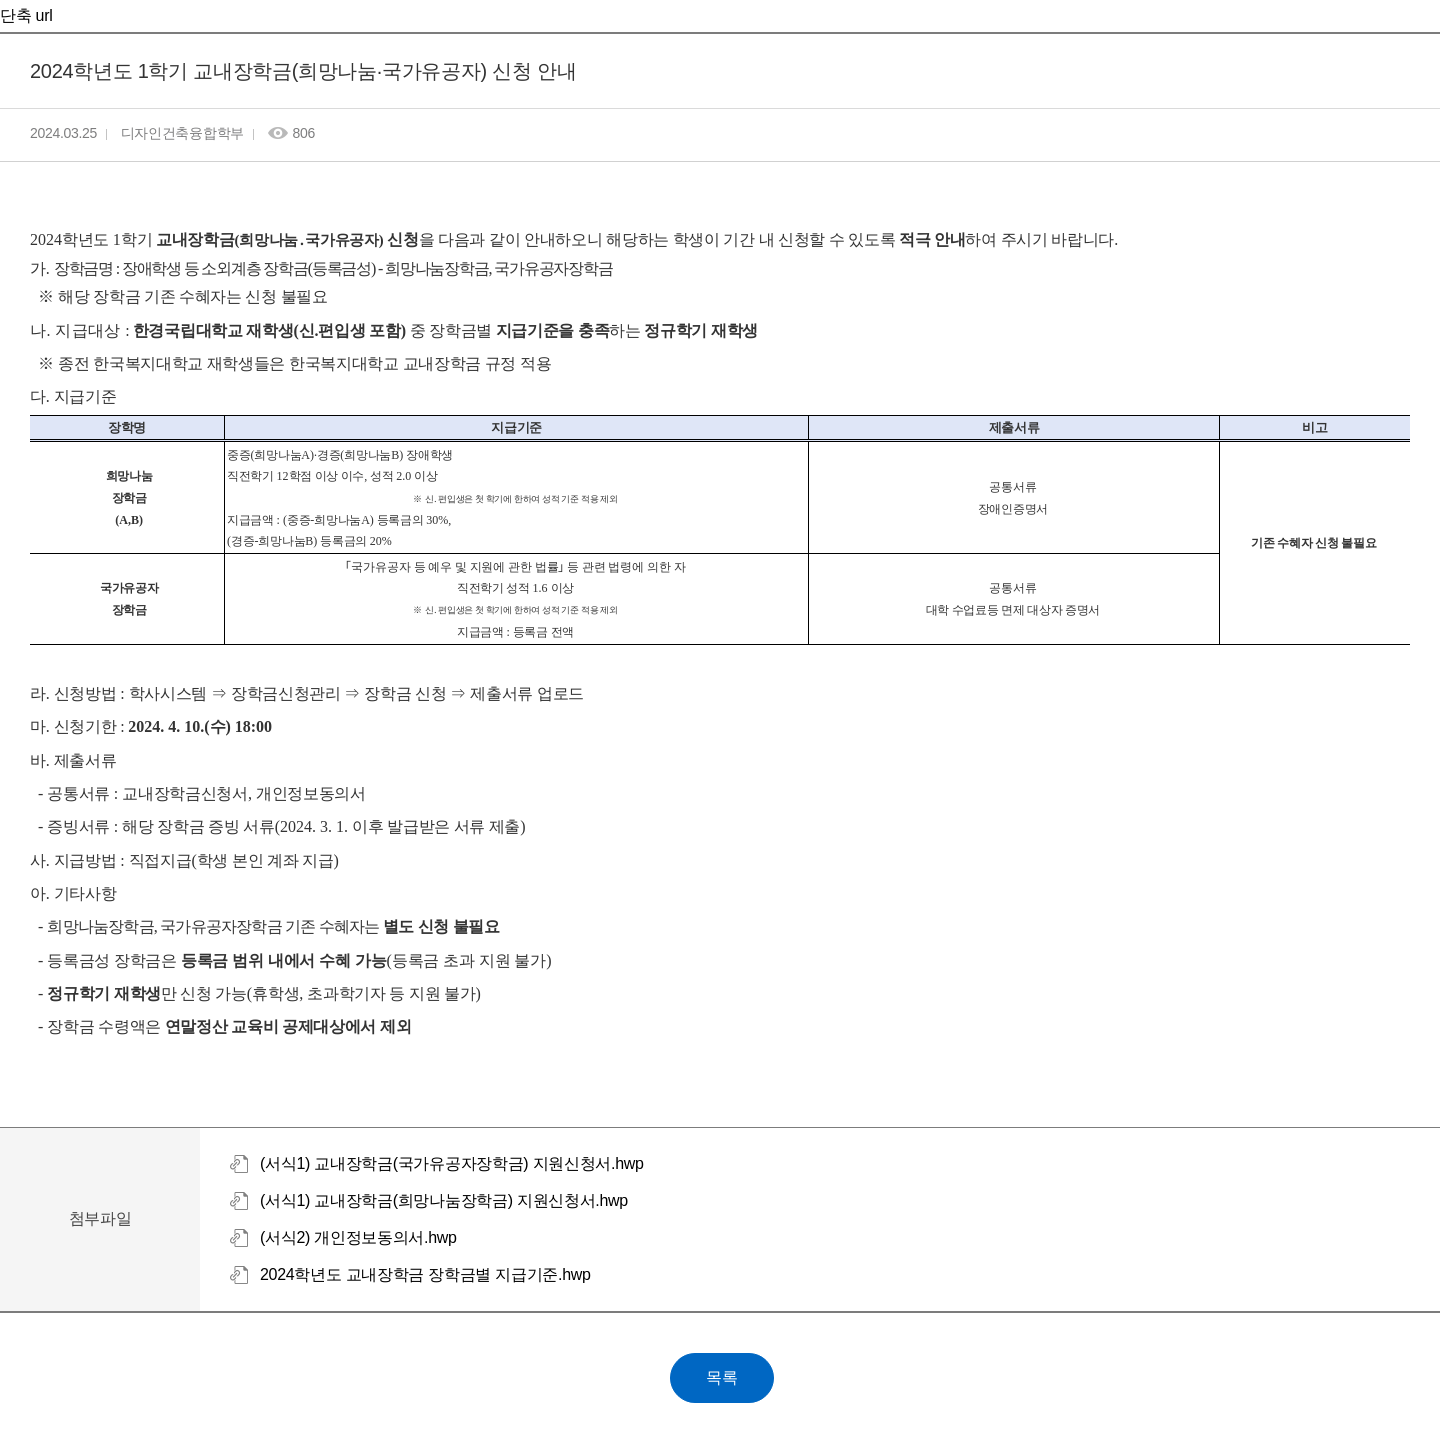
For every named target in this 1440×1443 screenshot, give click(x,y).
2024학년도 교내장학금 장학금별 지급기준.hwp (425, 1274)
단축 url (26, 15)
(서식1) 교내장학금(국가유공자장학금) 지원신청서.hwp (452, 1163)
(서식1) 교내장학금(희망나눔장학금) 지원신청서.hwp (444, 1200)
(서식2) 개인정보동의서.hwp (358, 1237)
